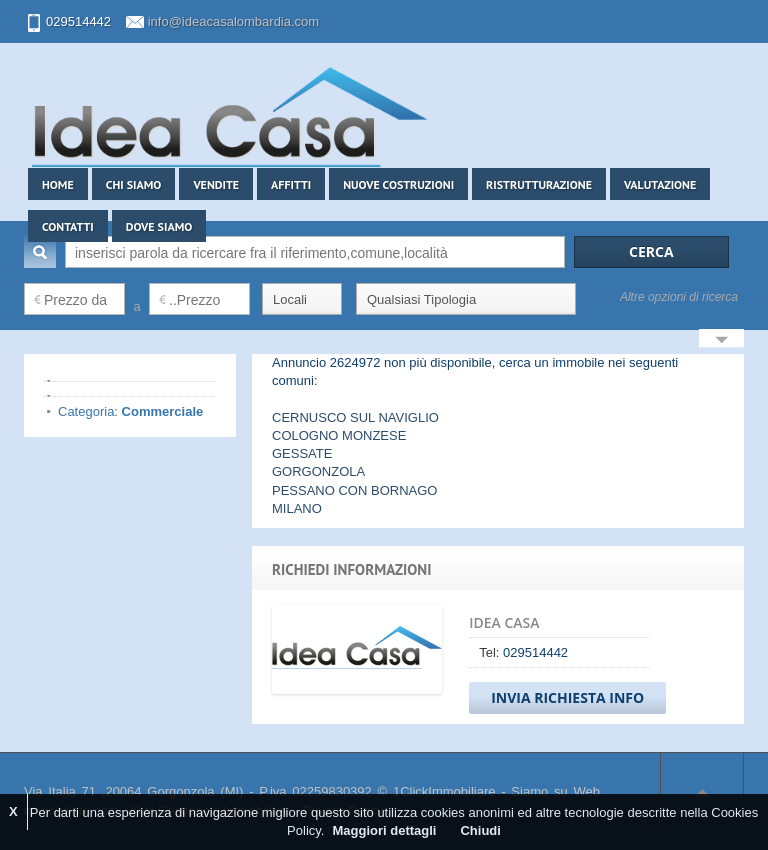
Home (58, 184)
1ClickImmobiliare (444, 791)
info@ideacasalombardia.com (233, 21)
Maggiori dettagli (384, 830)
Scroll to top (702, 792)
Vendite (216, 184)
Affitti (291, 184)
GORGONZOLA (318, 471)
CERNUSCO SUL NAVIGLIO (355, 417)
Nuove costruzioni (398, 184)
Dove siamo (159, 226)
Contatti (68, 226)
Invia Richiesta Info (567, 697)
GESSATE (302, 453)
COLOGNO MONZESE (339, 435)
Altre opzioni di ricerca (679, 297)
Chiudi (480, 830)
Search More (721, 340)
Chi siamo (134, 184)
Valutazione (660, 184)
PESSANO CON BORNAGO (354, 490)
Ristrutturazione (539, 184)
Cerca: (40, 252)
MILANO (297, 508)
